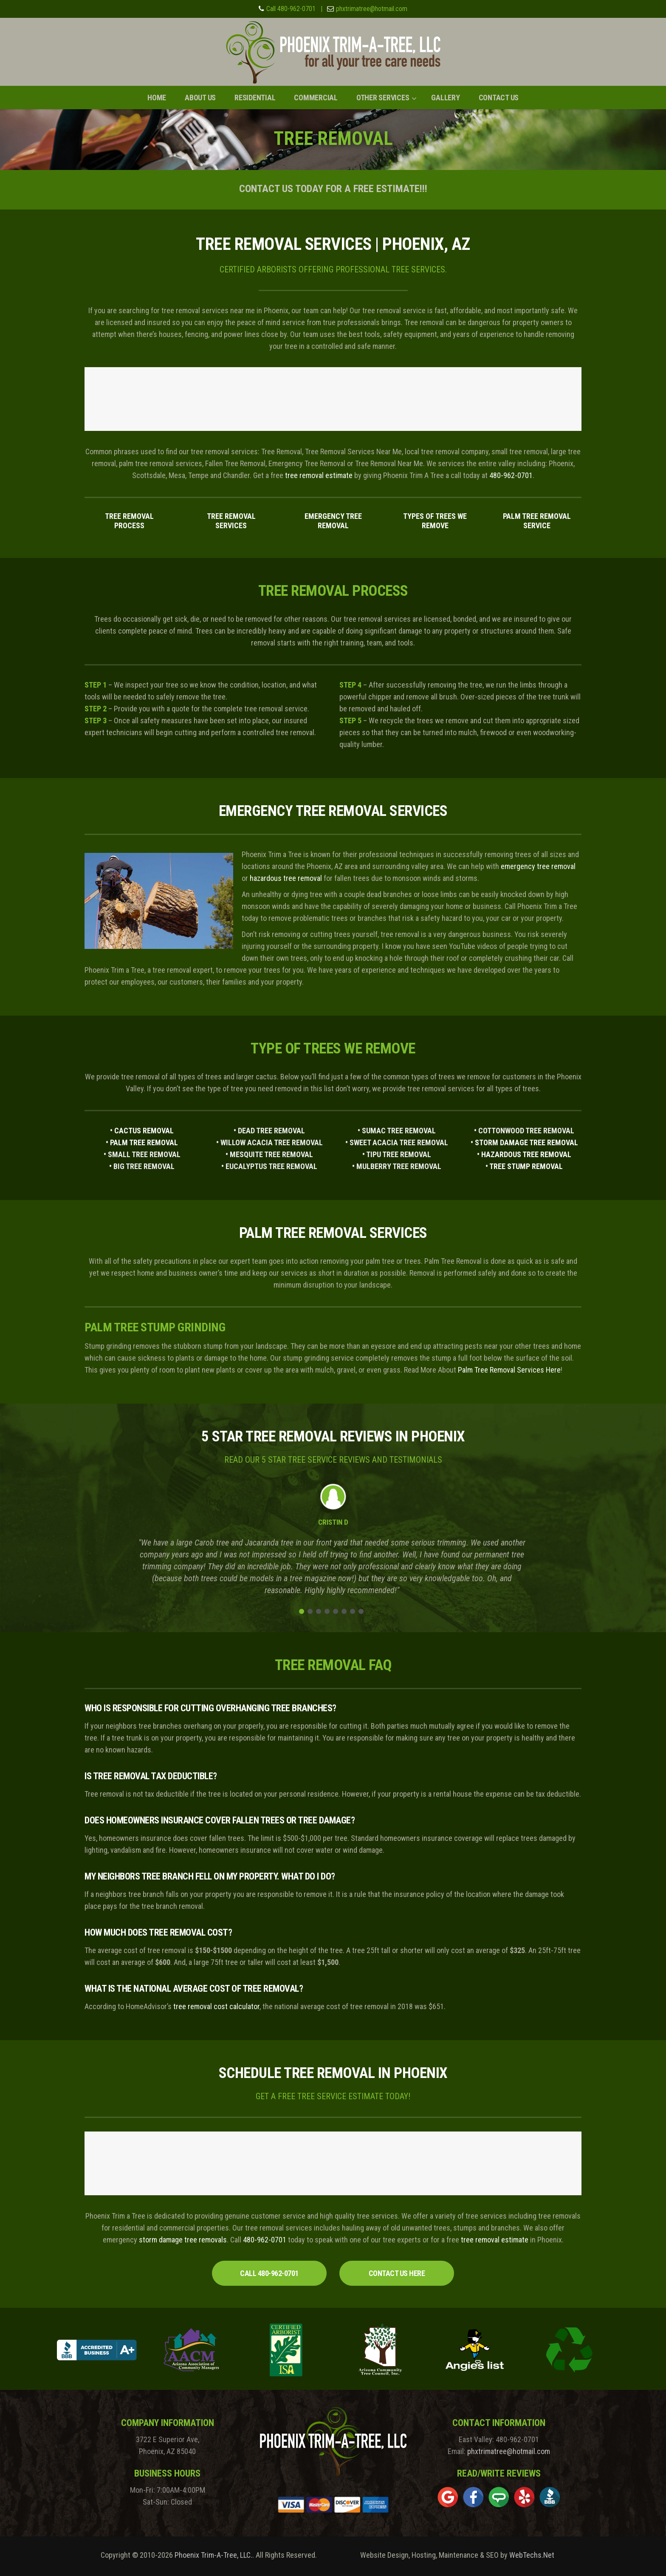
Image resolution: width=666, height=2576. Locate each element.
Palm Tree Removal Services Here (509, 1369)
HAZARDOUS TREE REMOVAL (526, 1154)
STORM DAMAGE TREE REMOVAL (526, 1142)
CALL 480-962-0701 (269, 2273)
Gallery (445, 97)
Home (156, 97)
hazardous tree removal (286, 878)
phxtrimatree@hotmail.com (371, 9)
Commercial (316, 97)
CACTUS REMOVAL (144, 1130)
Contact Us (499, 97)
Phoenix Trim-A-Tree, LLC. (213, 2555)
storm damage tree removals (183, 2239)
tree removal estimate (319, 475)
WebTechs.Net (531, 2555)
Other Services (382, 97)
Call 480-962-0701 (291, 9)
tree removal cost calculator (216, 2006)
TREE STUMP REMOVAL (526, 1166)
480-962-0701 (511, 475)
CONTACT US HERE (397, 2273)
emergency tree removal (538, 866)
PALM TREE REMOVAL (144, 1142)
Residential (254, 97)
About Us (200, 97)
